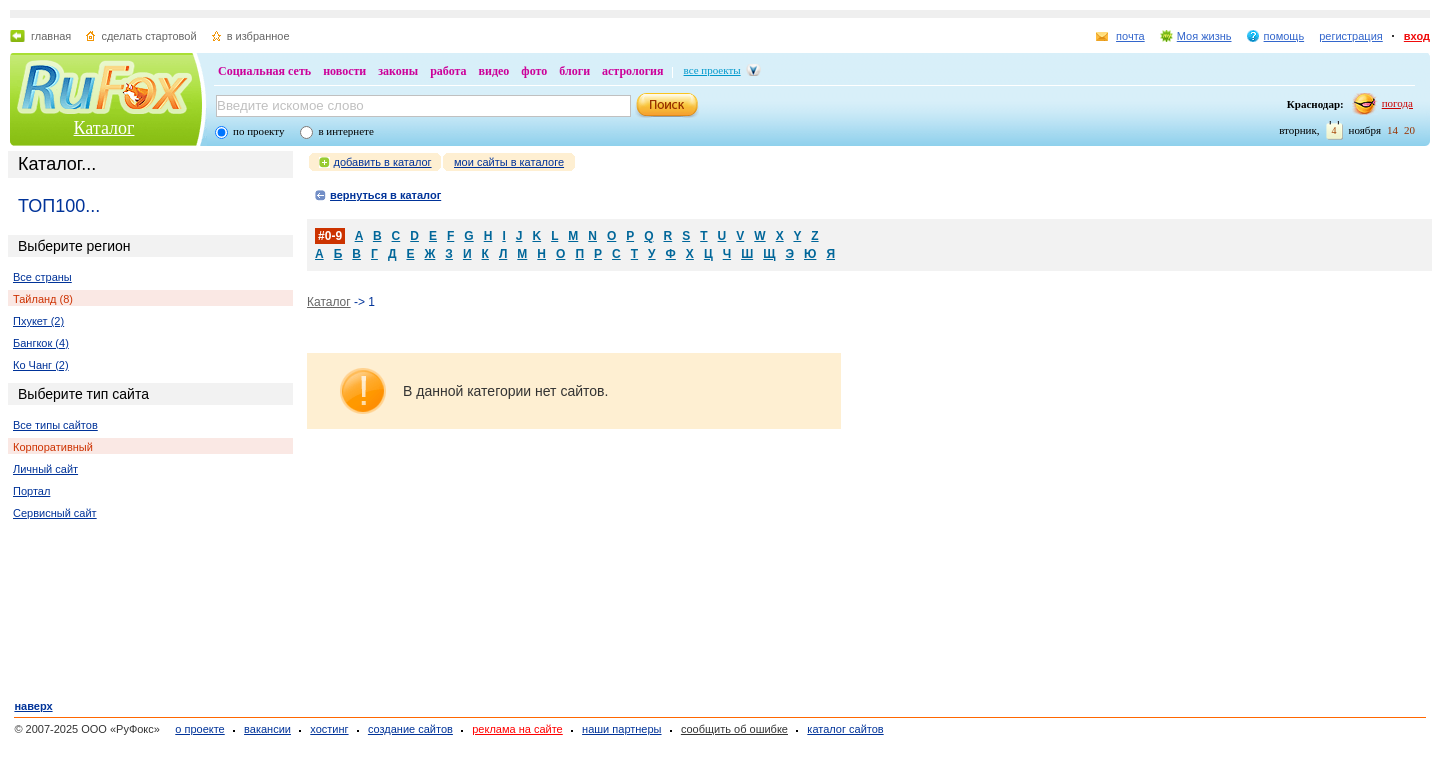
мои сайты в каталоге (509, 162)
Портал (31, 491)
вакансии (267, 729)
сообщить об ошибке (734, 729)
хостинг (329, 729)
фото (534, 71)
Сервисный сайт (55, 513)
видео (494, 71)
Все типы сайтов (55, 425)
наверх (33, 706)
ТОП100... (59, 206)
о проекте (199, 729)
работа (448, 71)
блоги (574, 71)
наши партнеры (621, 729)
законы (398, 71)
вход (1417, 36)
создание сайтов (410, 729)
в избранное (258, 36)
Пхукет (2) (38, 321)
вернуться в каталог (385, 195)
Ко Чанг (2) (41, 365)
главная (51, 36)
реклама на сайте (517, 729)
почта (1130, 36)
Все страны (42, 277)
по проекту (258, 131)
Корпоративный (53, 447)
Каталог (104, 128)
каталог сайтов (845, 729)
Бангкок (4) (41, 343)
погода (1397, 103)
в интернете (345, 131)
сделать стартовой (148, 36)
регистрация (1351, 36)
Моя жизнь (1204, 36)
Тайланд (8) (43, 299)
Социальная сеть (264, 71)
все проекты (712, 70)
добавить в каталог (383, 162)
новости (344, 71)
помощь (1284, 36)
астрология (632, 71)
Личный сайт (45, 469)
